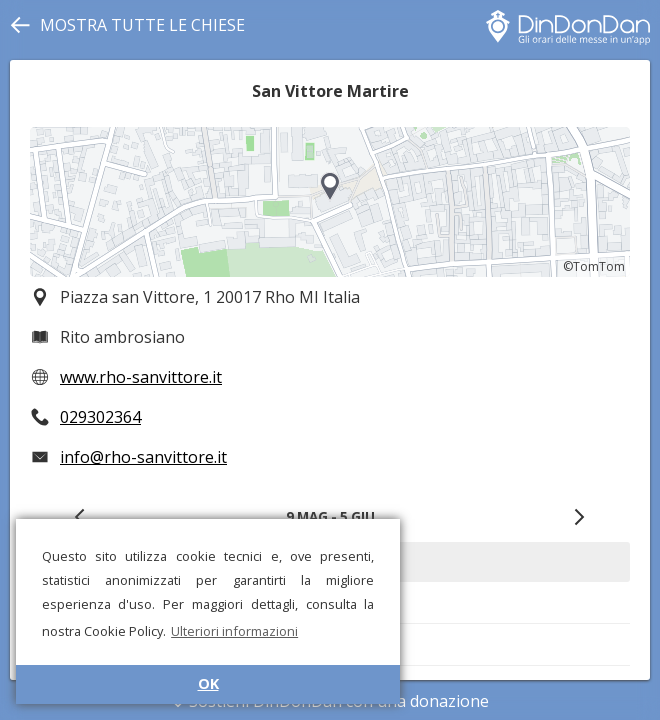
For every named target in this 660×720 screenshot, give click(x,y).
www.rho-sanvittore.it (141, 377)
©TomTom (594, 266)
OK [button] (208, 683)
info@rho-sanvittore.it (143, 457)
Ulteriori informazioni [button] (234, 631)
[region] (330, 202)
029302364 (100, 417)
